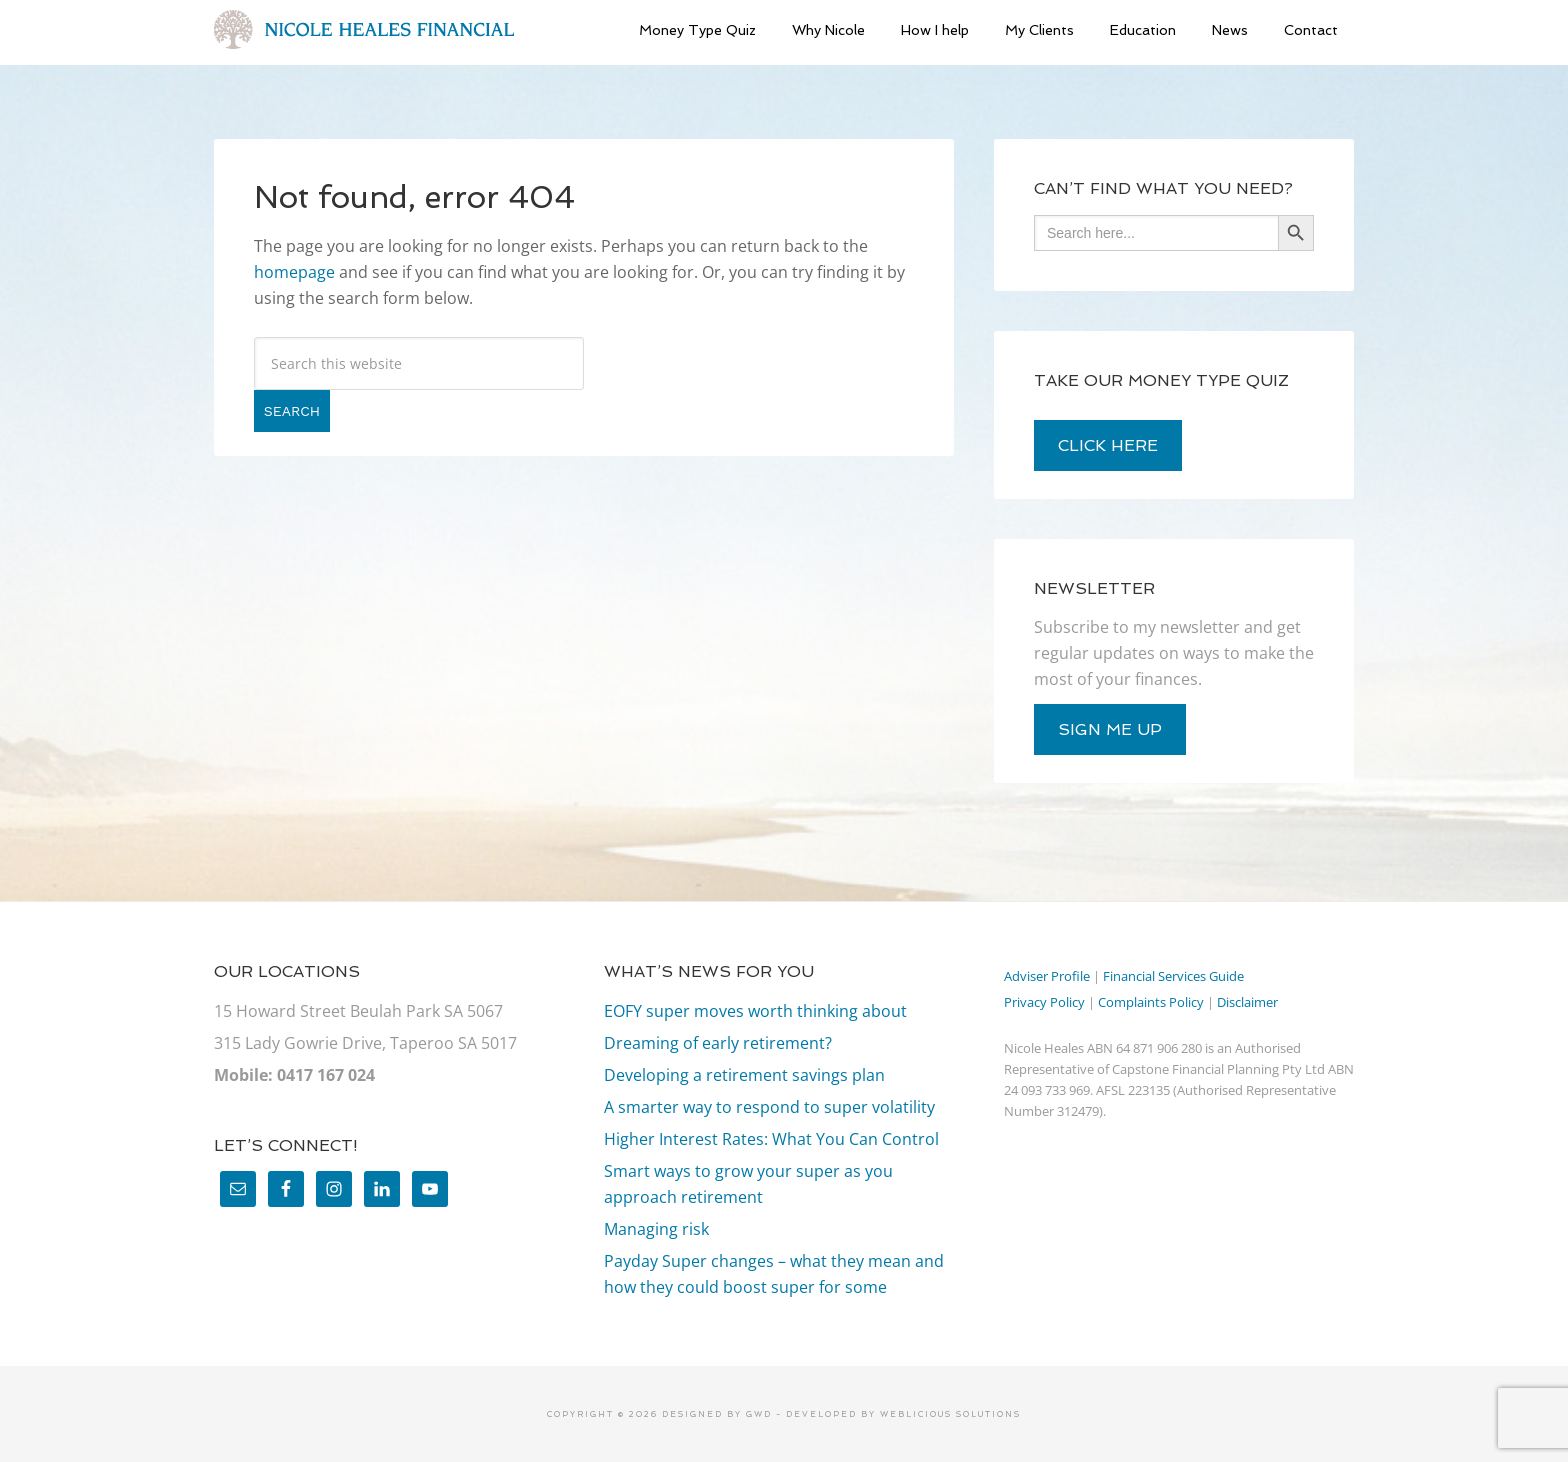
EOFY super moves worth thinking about (755, 1011)
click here (1108, 445)
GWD (757, 1414)
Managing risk (656, 1229)
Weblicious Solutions (950, 1414)
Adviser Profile (1047, 976)
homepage (294, 272)
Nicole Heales (364, 30)
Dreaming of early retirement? (718, 1043)
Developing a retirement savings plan (744, 1075)
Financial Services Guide (1173, 976)
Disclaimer (1247, 1002)
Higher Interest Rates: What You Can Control (771, 1139)
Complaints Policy (1151, 1002)
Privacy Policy (1044, 1002)
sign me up (1110, 729)
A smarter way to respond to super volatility (769, 1107)
